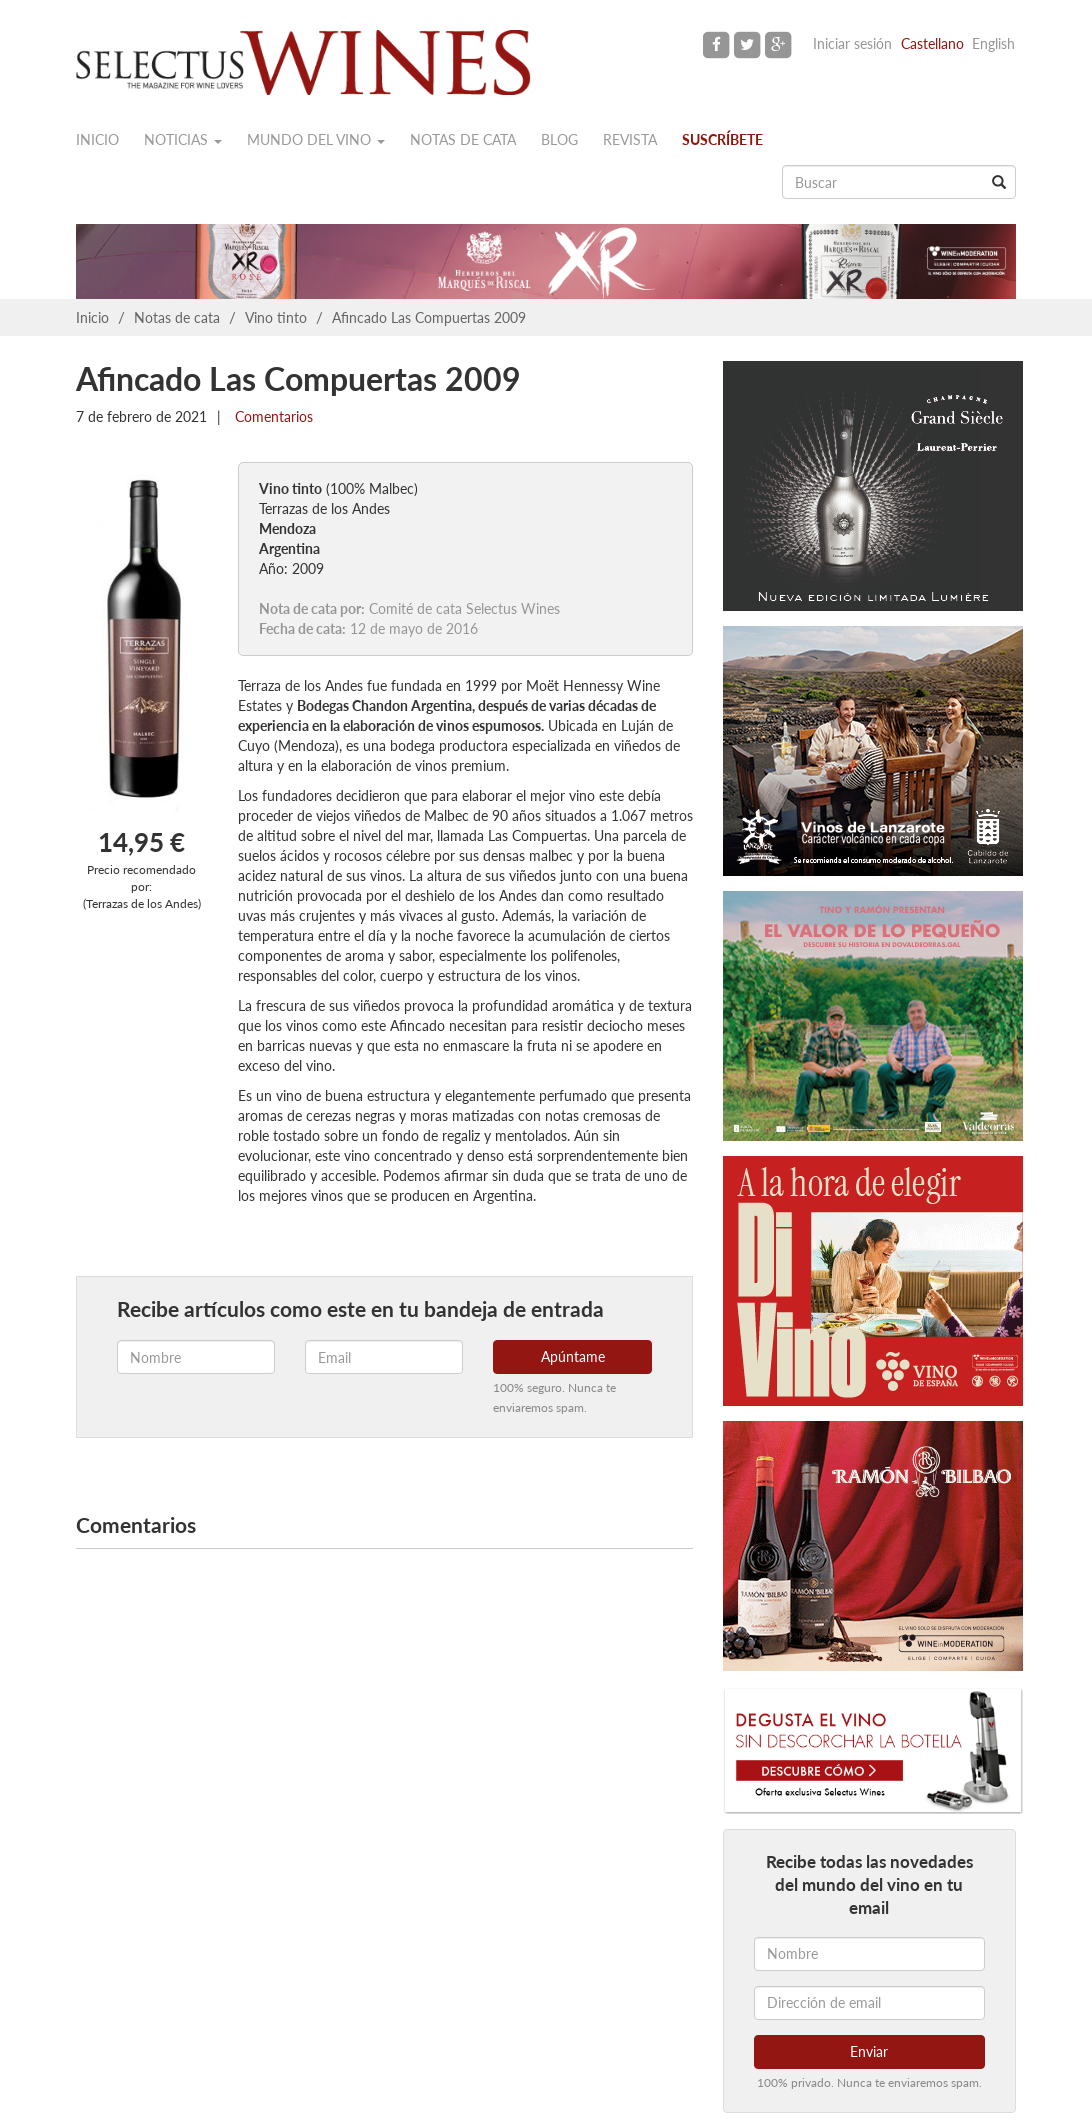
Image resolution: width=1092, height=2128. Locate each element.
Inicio (97, 139)
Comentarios (272, 416)
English (993, 43)
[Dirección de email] (869, 2003)
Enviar (869, 2051)
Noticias (183, 139)
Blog (559, 139)
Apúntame (573, 1356)
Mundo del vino (316, 139)
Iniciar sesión (852, 43)
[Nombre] (869, 1954)
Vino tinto (276, 317)
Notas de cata (463, 139)
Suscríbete (722, 139)
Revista (630, 139)
